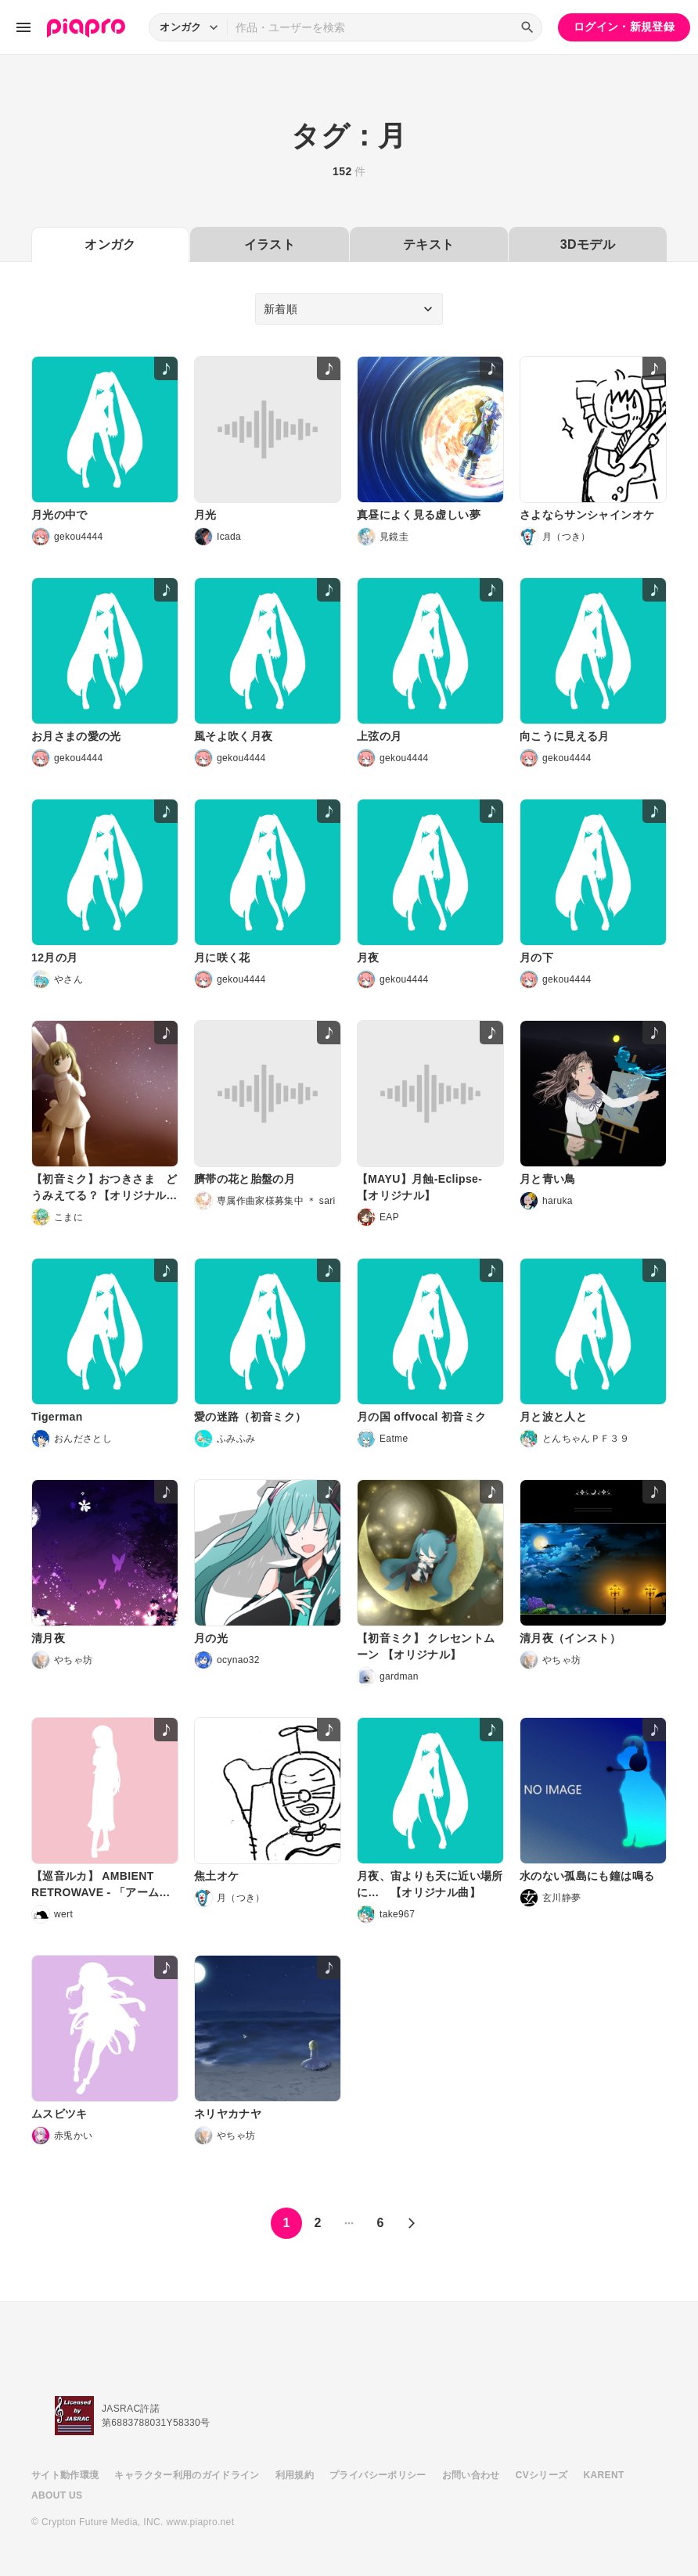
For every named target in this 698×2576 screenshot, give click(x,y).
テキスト (428, 244)
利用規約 (294, 2475)
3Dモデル (587, 244)
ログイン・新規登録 (624, 26)
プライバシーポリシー (377, 2475)
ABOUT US (56, 2495)
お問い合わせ (471, 2475)
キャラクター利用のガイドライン (186, 2475)
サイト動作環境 (65, 2475)
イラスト (269, 244)
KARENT (604, 2475)
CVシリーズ (542, 2475)
